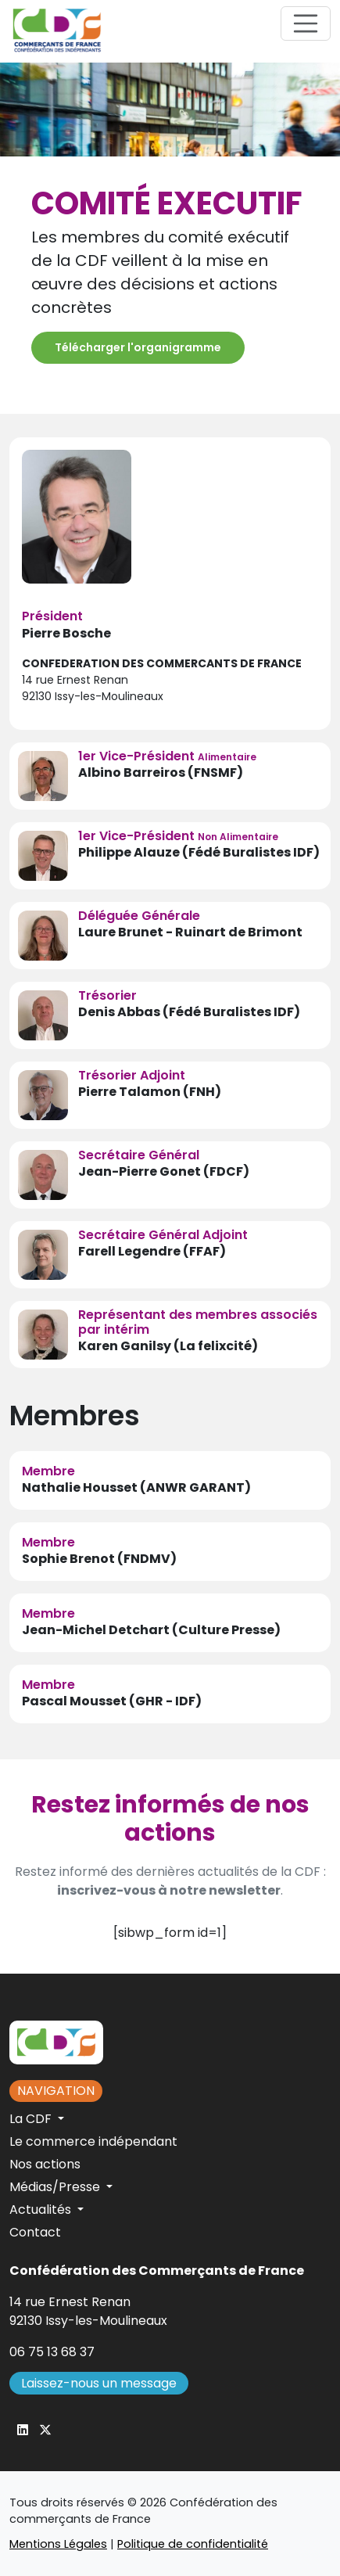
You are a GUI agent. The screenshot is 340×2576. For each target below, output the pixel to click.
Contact (35, 2232)
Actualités (41, 2210)
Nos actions (45, 2164)
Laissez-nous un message (99, 2383)
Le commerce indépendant (93, 2141)
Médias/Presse (56, 2187)
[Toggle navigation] (306, 23)
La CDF (32, 2119)
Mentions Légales (58, 2544)
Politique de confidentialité (192, 2544)
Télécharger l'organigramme (138, 347)
